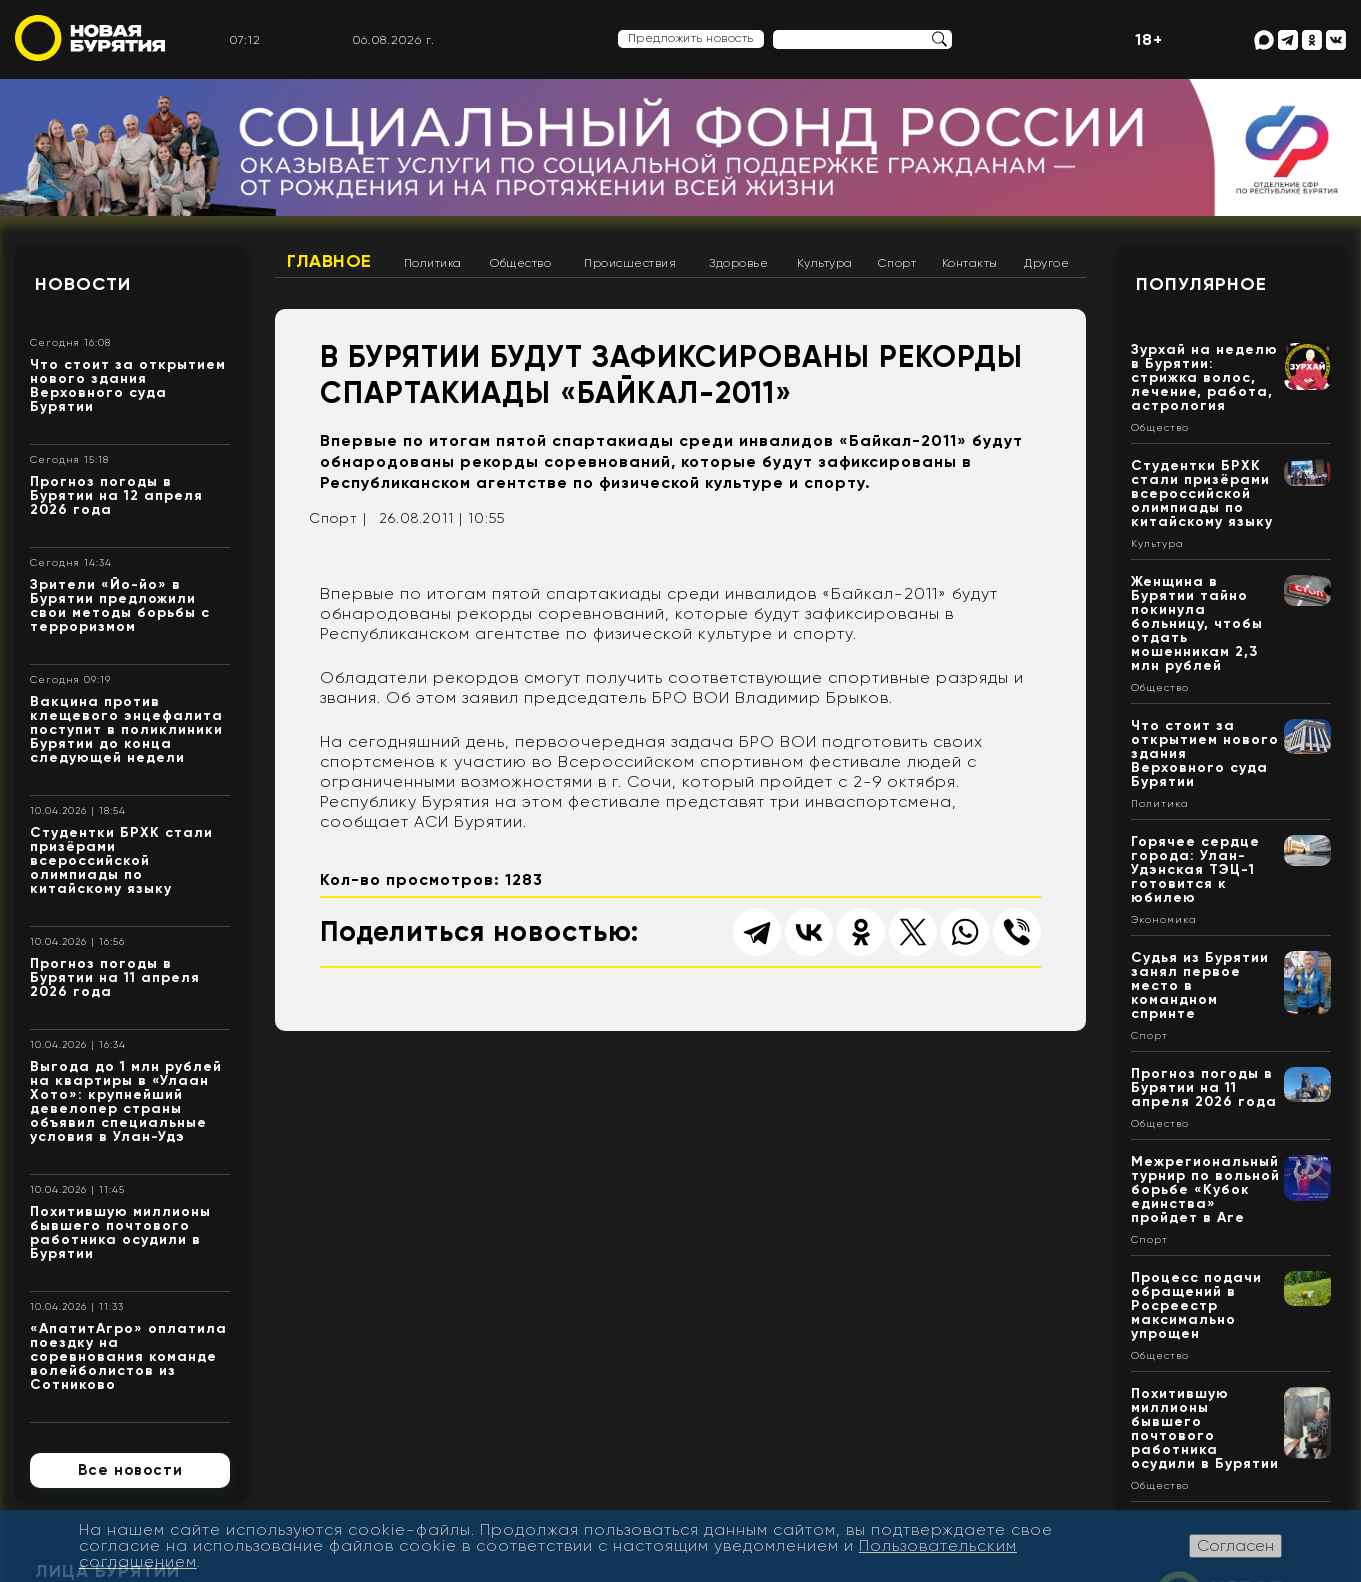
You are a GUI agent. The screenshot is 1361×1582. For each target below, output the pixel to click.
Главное (329, 261)
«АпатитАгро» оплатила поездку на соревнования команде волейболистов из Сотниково (128, 1356)
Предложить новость (691, 38)
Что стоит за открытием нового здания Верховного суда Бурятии (128, 385)
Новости (83, 284)
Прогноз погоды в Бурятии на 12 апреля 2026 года (116, 495)
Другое (1046, 263)
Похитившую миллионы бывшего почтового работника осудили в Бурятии (120, 1232)
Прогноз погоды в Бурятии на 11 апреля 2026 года (115, 977)
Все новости (130, 1470)
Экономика (1164, 920)
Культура (825, 263)
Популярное (1201, 284)
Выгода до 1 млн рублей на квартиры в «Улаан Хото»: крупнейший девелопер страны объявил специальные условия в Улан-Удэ (126, 1101)
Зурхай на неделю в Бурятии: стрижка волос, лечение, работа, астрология (1204, 377)
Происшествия (630, 263)
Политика (433, 263)
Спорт (897, 263)
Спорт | (338, 518)
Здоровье (738, 263)
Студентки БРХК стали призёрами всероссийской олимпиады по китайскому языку (121, 860)
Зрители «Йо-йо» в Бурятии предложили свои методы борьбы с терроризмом (120, 605)
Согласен (1235, 1545)
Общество (520, 263)
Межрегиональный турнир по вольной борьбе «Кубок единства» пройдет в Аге (1205, 1189)
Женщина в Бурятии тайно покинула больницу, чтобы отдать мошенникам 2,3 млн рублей (1197, 623)
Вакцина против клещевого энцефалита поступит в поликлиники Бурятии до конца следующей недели (126, 729)
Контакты (970, 263)
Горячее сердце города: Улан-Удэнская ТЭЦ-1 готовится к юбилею (1195, 869)
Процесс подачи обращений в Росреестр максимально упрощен (1196, 1305)
